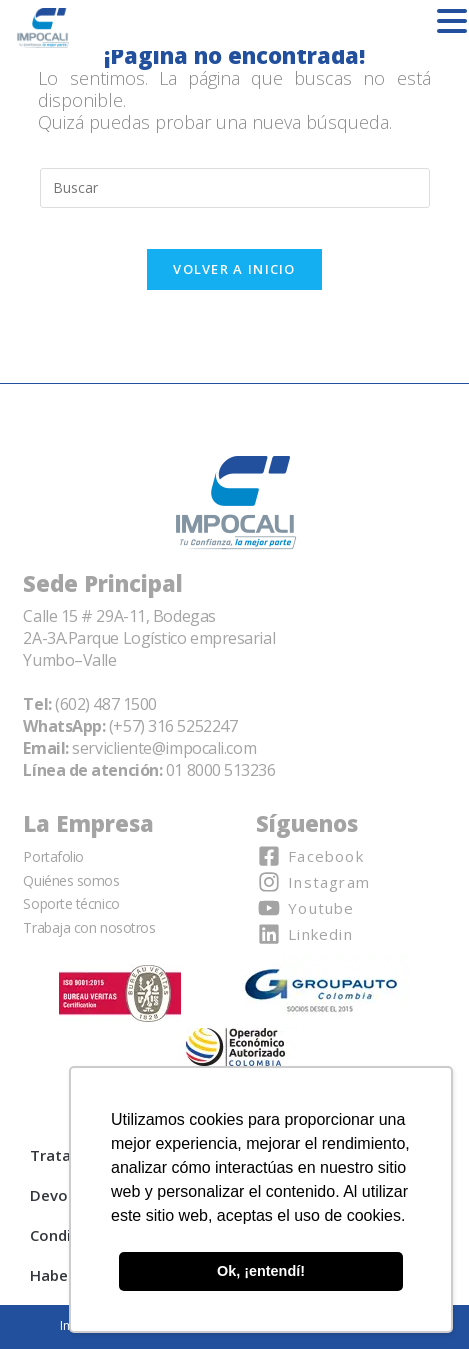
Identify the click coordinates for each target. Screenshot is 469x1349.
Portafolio (53, 856)
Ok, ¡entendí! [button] (261, 1271)
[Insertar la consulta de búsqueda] (235, 188)
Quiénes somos (71, 880)
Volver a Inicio (234, 269)
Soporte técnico (71, 903)
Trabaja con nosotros (89, 927)
